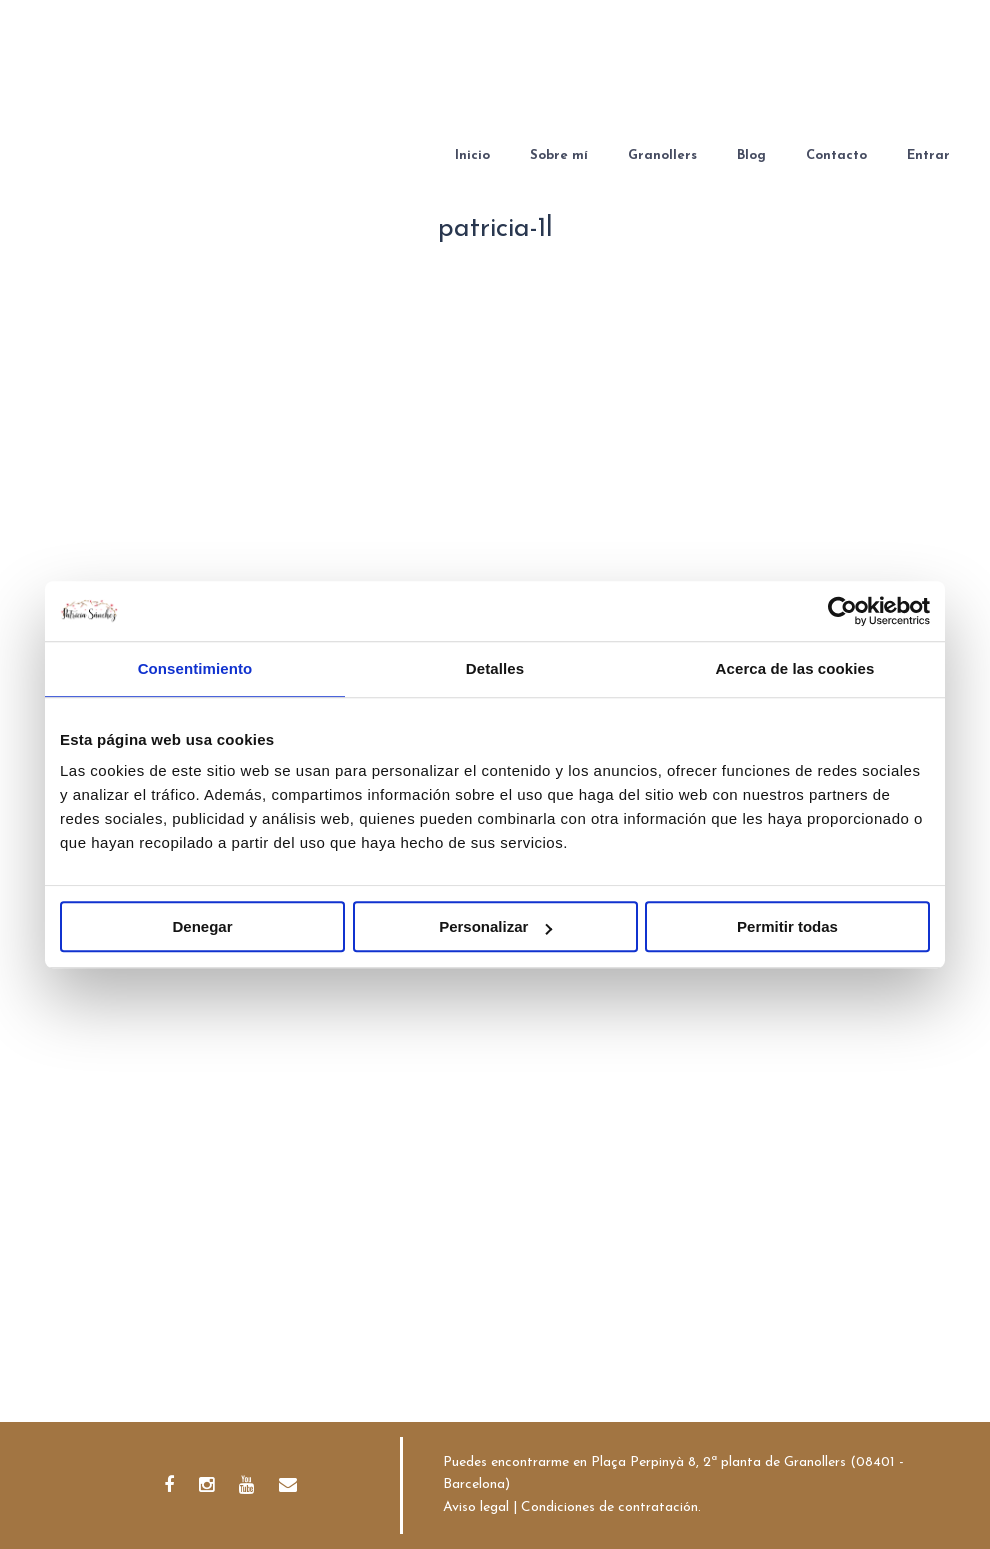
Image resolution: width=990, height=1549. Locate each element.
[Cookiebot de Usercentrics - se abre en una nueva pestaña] (842, 611)
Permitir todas (787, 926)
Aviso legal (476, 1507)
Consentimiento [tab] (195, 668)
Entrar (928, 155)
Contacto (836, 155)
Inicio (472, 155)
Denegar (202, 926)
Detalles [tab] (495, 668)
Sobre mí (559, 155)
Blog (751, 155)
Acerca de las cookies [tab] (795, 668)
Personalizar (495, 926)
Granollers (662, 155)
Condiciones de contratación (609, 1507)
